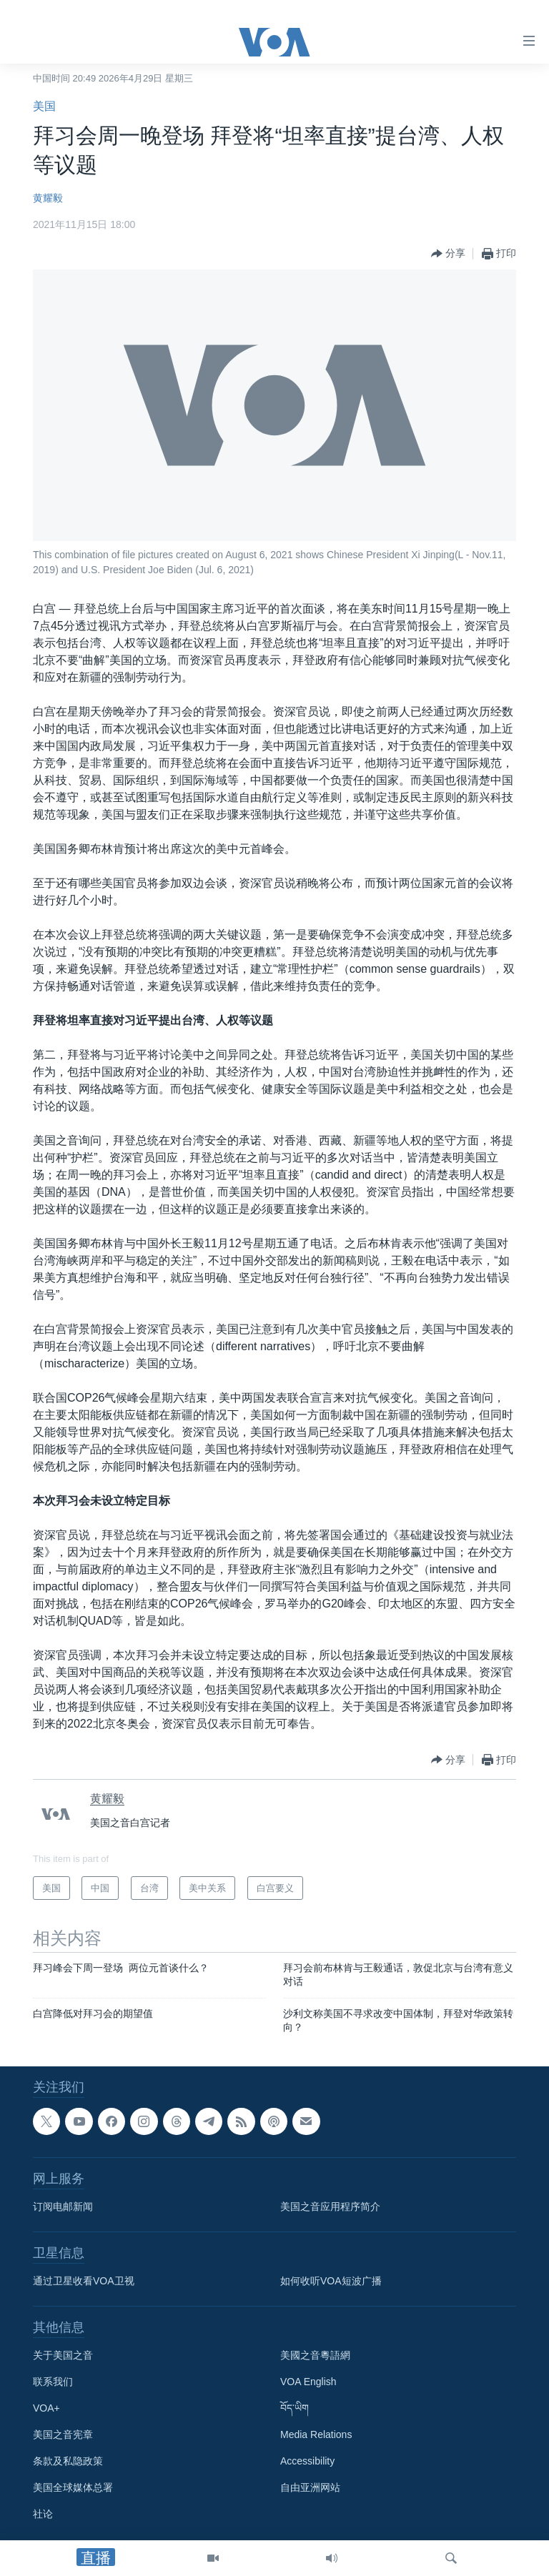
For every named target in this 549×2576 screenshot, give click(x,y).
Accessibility (307, 2461)
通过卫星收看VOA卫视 (83, 2281)
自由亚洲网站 (310, 2487)
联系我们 (53, 2381)
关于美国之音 (63, 2355)
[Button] (448, 253)
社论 (43, 2514)
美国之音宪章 (63, 2434)
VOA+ (46, 2408)
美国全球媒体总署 (73, 2487)
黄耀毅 (48, 198)
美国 (44, 106)
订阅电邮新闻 (63, 2206)
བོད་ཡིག (294, 2408)
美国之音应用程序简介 (330, 2206)
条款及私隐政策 (68, 2461)
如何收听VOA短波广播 (331, 2281)
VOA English (308, 2381)
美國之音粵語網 (315, 2355)
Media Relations (316, 2434)
